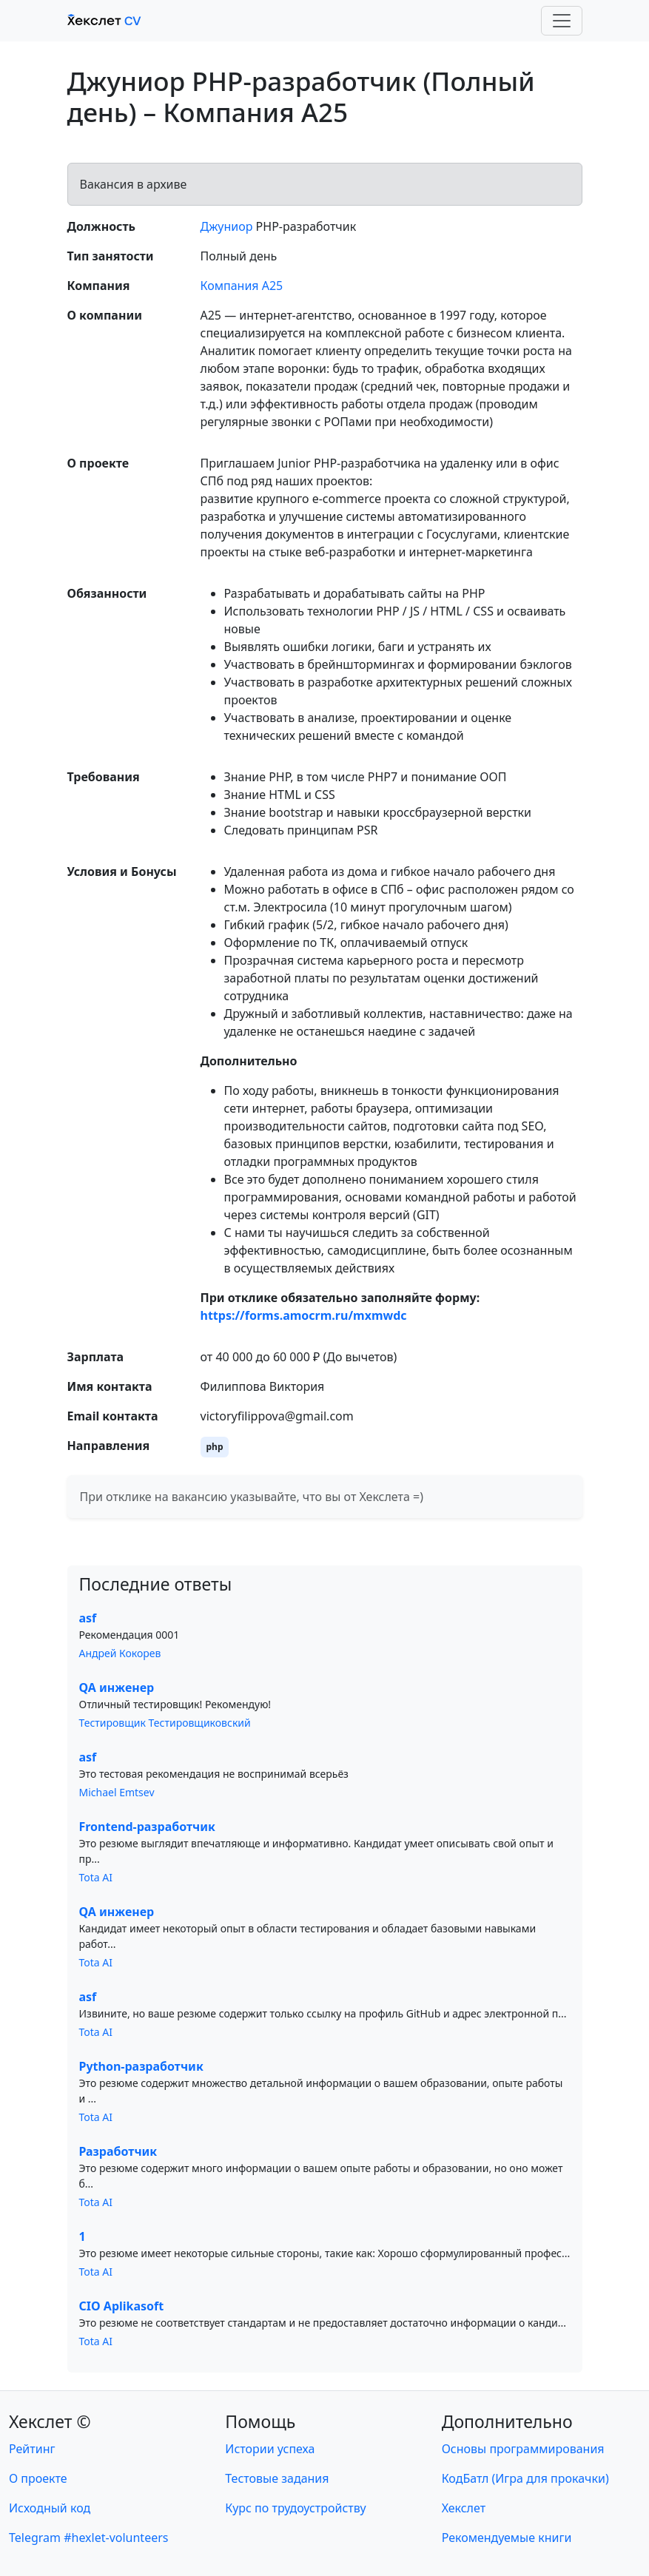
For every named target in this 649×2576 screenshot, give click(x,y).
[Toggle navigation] (561, 21)
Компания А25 (242, 285)
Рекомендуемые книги (507, 2537)
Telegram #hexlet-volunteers (88, 2537)
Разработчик (118, 2151)
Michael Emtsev (117, 1792)
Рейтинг (32, 2449)
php (214, 1446)
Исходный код (49, 2508)
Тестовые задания (277, 2478)
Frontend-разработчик (147, 1826)
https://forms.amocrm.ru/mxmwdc (304, 1315)
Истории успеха (270, 2449)
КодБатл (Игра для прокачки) (525, 2478)
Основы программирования (523, 2449)
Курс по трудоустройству (295, 2508)
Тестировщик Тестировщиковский (165, 1723)
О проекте (38, 2478)
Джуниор (227, 226)
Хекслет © (50, 2421)
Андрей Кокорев (120, 1653)
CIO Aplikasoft (121, 2306)
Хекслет (463, 2508)
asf (88, 1618)
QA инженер (117, 1687)
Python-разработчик (141, 2066)
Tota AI (96, 1877)
